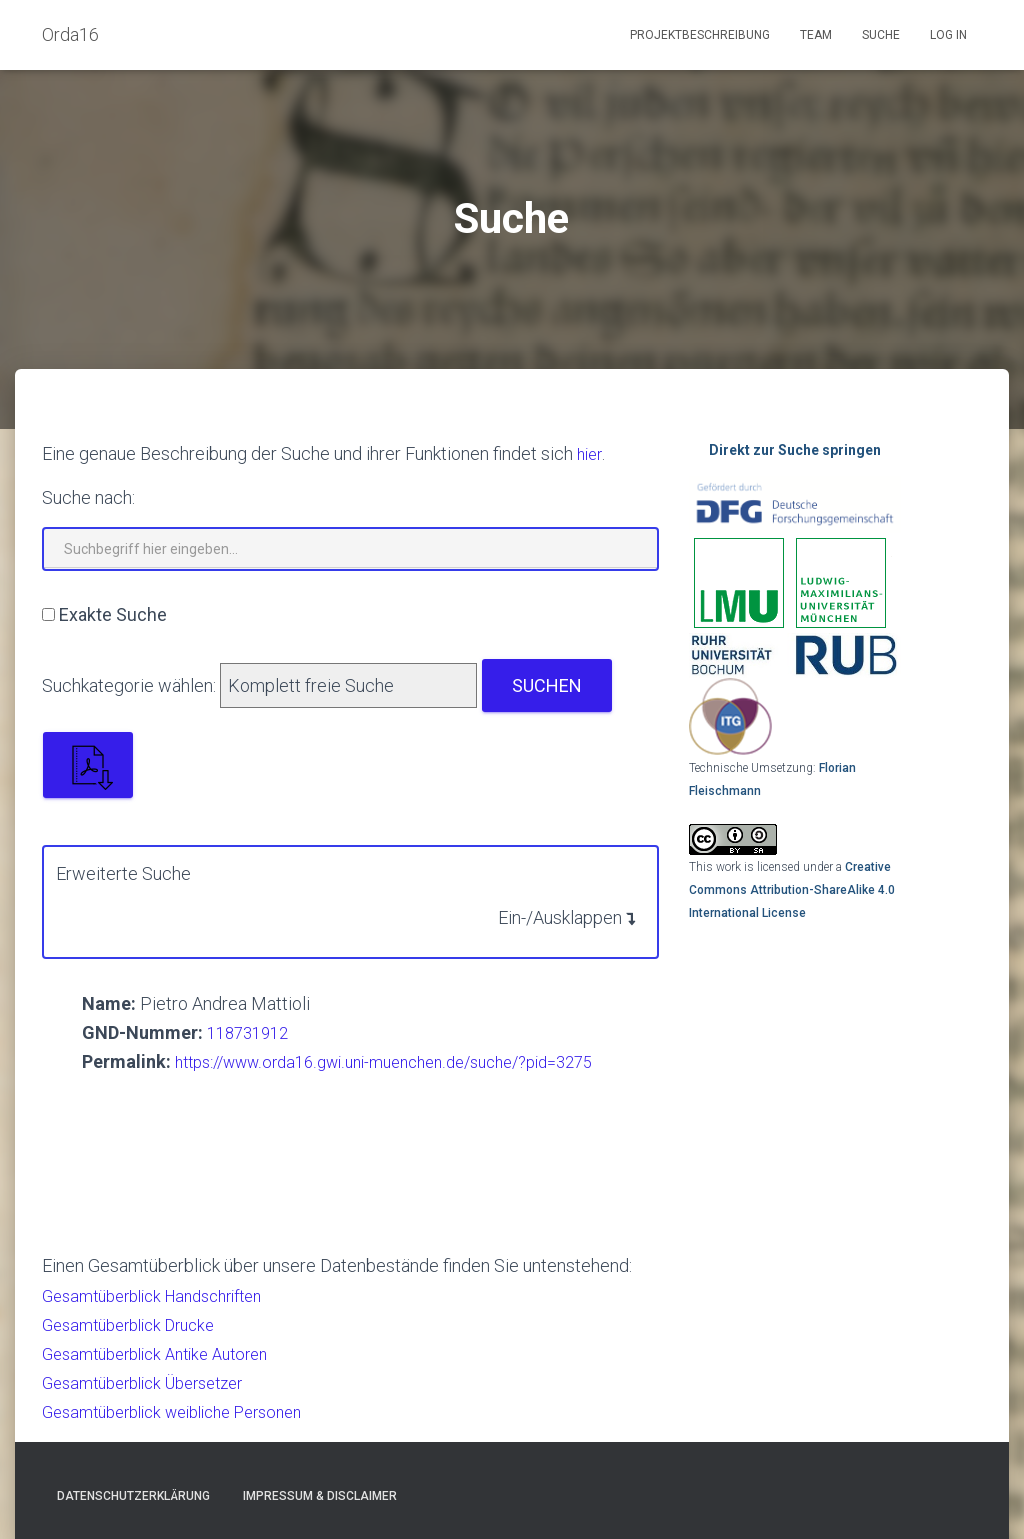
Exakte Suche (113, 614)
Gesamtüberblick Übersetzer (154, 1382)
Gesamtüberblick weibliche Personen (187, 1411)
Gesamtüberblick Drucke (137, 1324)
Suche (881, 35)
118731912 (252, 1032)
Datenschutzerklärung (133, 1496)
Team (816, 35)
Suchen (547, 685)
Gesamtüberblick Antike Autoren (166, 1353)
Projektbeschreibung (700, 35)
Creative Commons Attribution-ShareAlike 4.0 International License (792, 889)
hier (591, 453)
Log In (948, 35)
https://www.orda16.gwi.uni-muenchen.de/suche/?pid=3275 (406, 1061)
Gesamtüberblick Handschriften (165, 1295)
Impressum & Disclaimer (320, 1496)
